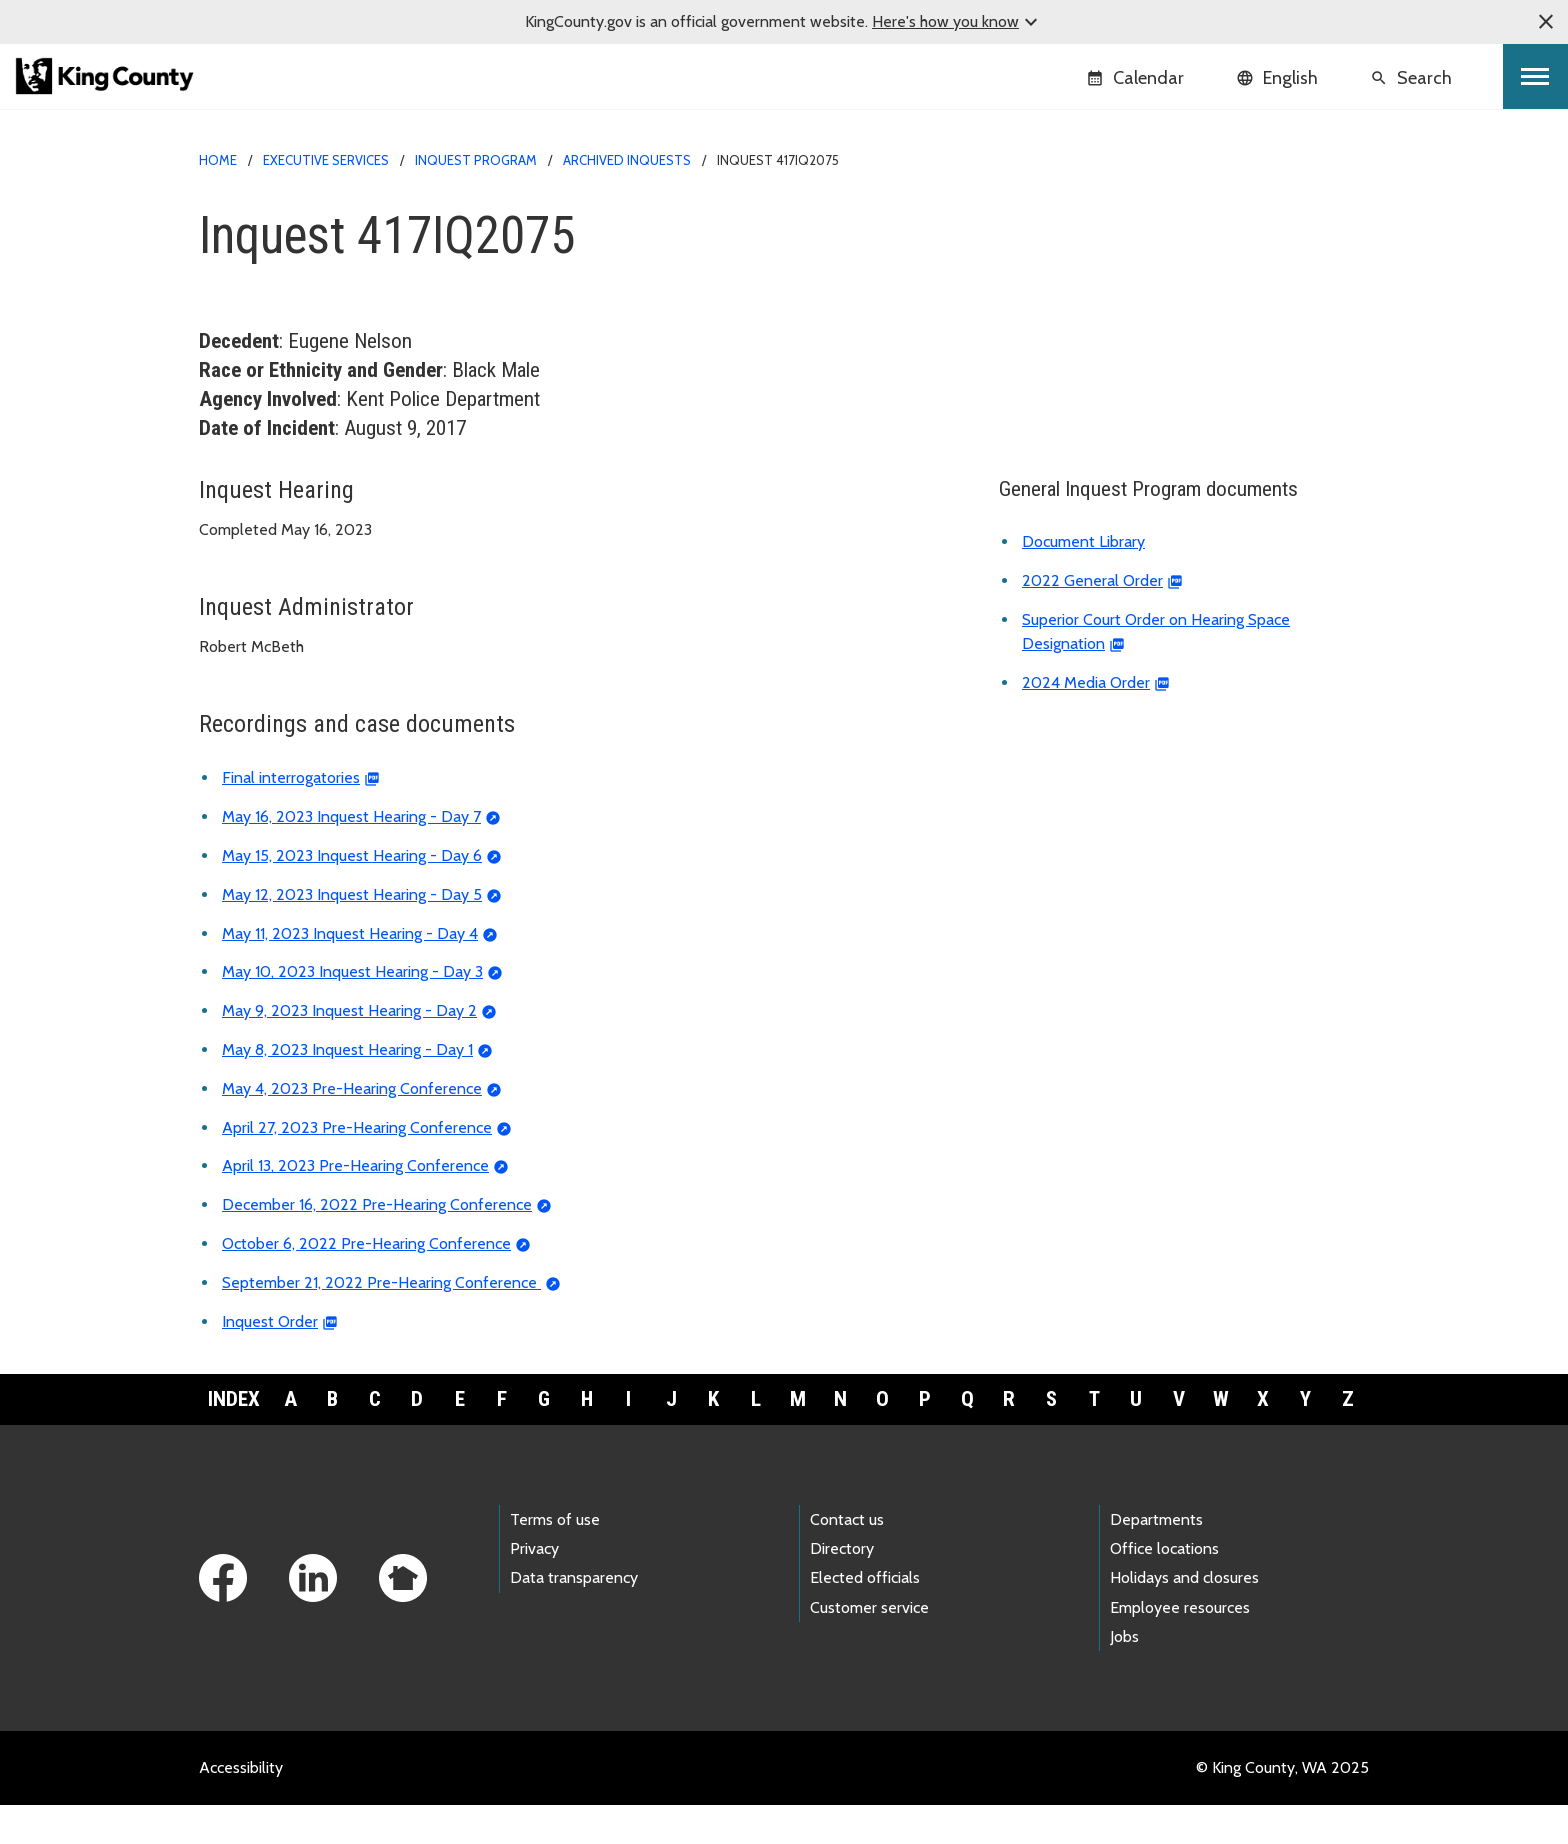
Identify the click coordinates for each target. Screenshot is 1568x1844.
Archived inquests (627, 160)
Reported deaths (1069, 316)
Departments (1156, 1558)
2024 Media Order (1086, 721)
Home (218, 160)
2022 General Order (1092, 619)
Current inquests (1075, 252)
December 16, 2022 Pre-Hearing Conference (377, 1243)
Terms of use (555, 1558)
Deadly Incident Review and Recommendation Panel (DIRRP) (1172, 480)
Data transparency (574, 1616)
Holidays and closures (1184, 1616)
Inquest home (1058, 220)
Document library (1070, 412)
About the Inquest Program (1112, 348)
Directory (842, 1587)
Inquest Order (270, 1359)
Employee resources (1180, 1645)
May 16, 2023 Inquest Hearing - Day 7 (351, 855)
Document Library (1083, 580)
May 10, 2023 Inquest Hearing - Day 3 (352, 1010)
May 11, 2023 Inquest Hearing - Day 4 (350, 971)
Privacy (534, 1587)
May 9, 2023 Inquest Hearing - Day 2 (349, 1049)
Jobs (1124, 1675)
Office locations (1164, 1587)
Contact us (847, 1558)
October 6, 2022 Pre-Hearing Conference (366, 1282)
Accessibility (241, 1806)
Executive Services (326, 160)
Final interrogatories (291, 816)
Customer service (869, 1645)
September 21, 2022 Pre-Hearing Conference (381, 1321)
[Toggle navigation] (1535, 76)
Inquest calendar (1068, 380)
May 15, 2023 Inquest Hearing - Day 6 (352, 894)
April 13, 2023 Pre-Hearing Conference (355, 1204)
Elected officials (865, 1616)
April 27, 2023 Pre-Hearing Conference (357, 1165)
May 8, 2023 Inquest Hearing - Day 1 (347, 1088)
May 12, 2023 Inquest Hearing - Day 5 (352, 933)
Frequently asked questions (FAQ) (1128, 444)
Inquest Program (476, 160)
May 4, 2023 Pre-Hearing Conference (352, 1127)
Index (234, 1437)
